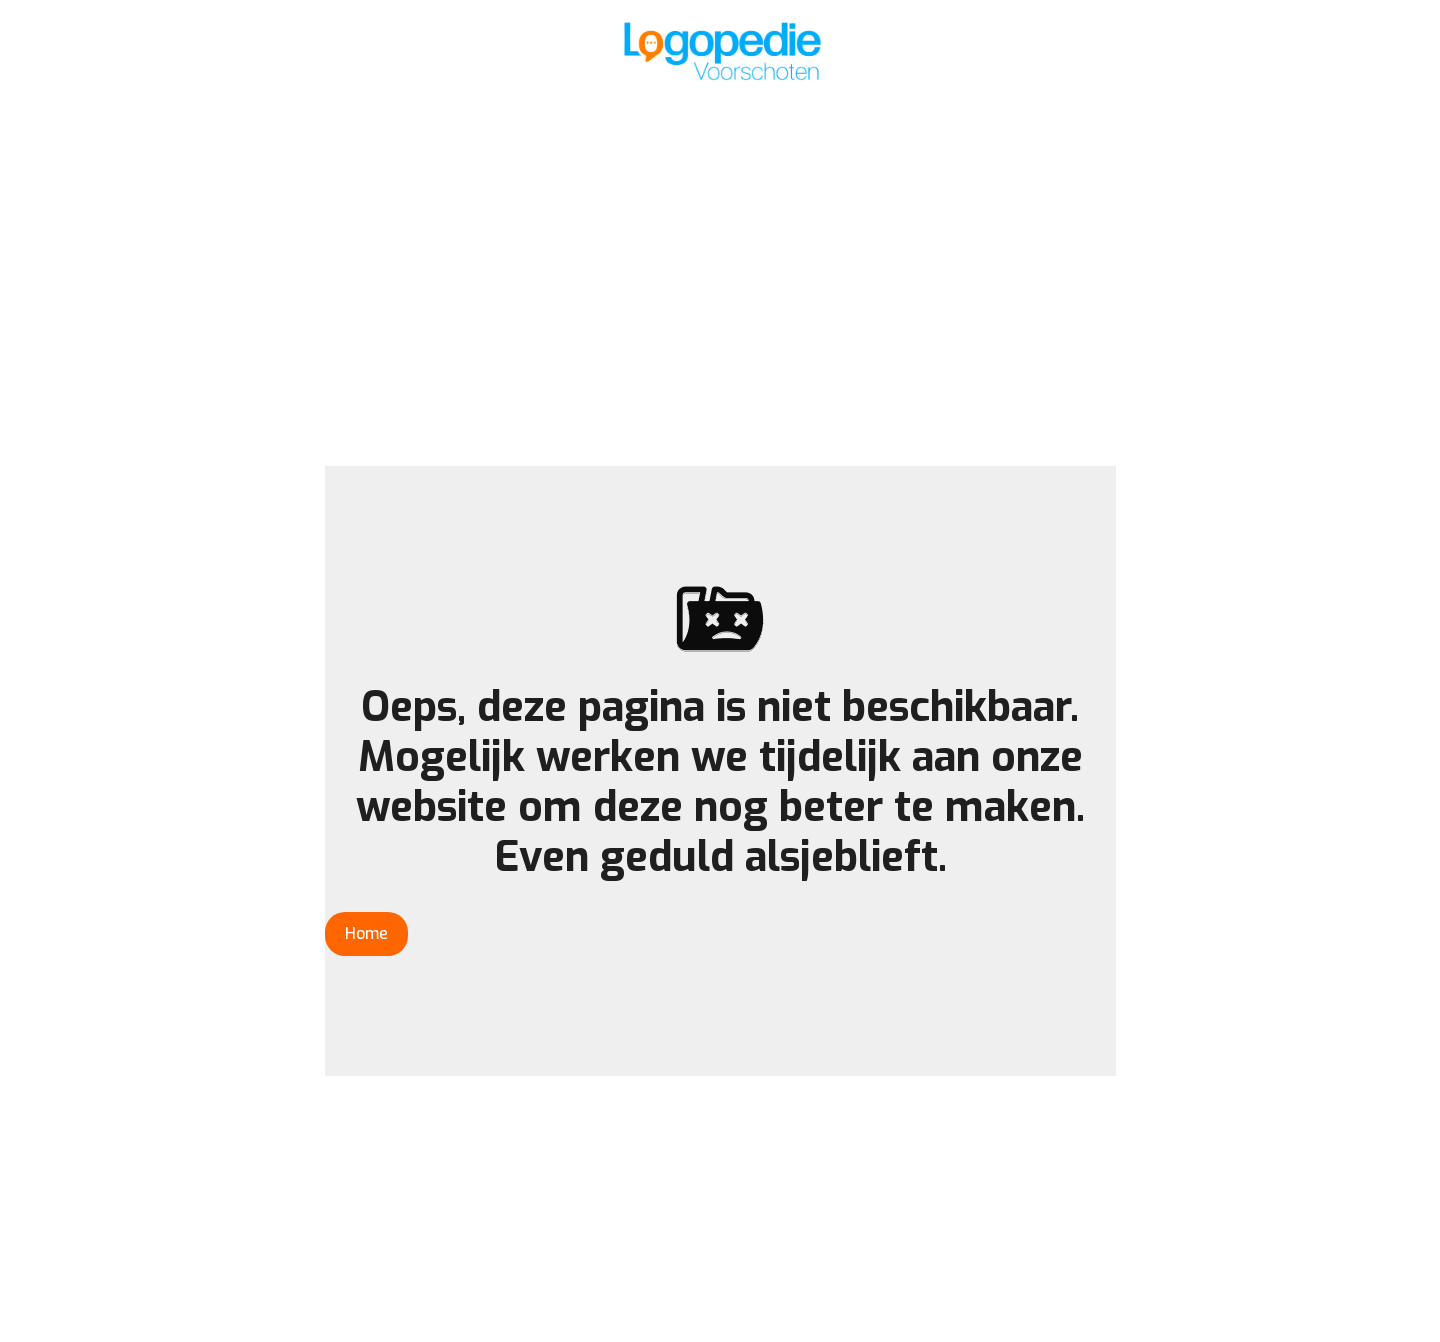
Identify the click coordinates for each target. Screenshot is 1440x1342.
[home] (720, 50)
